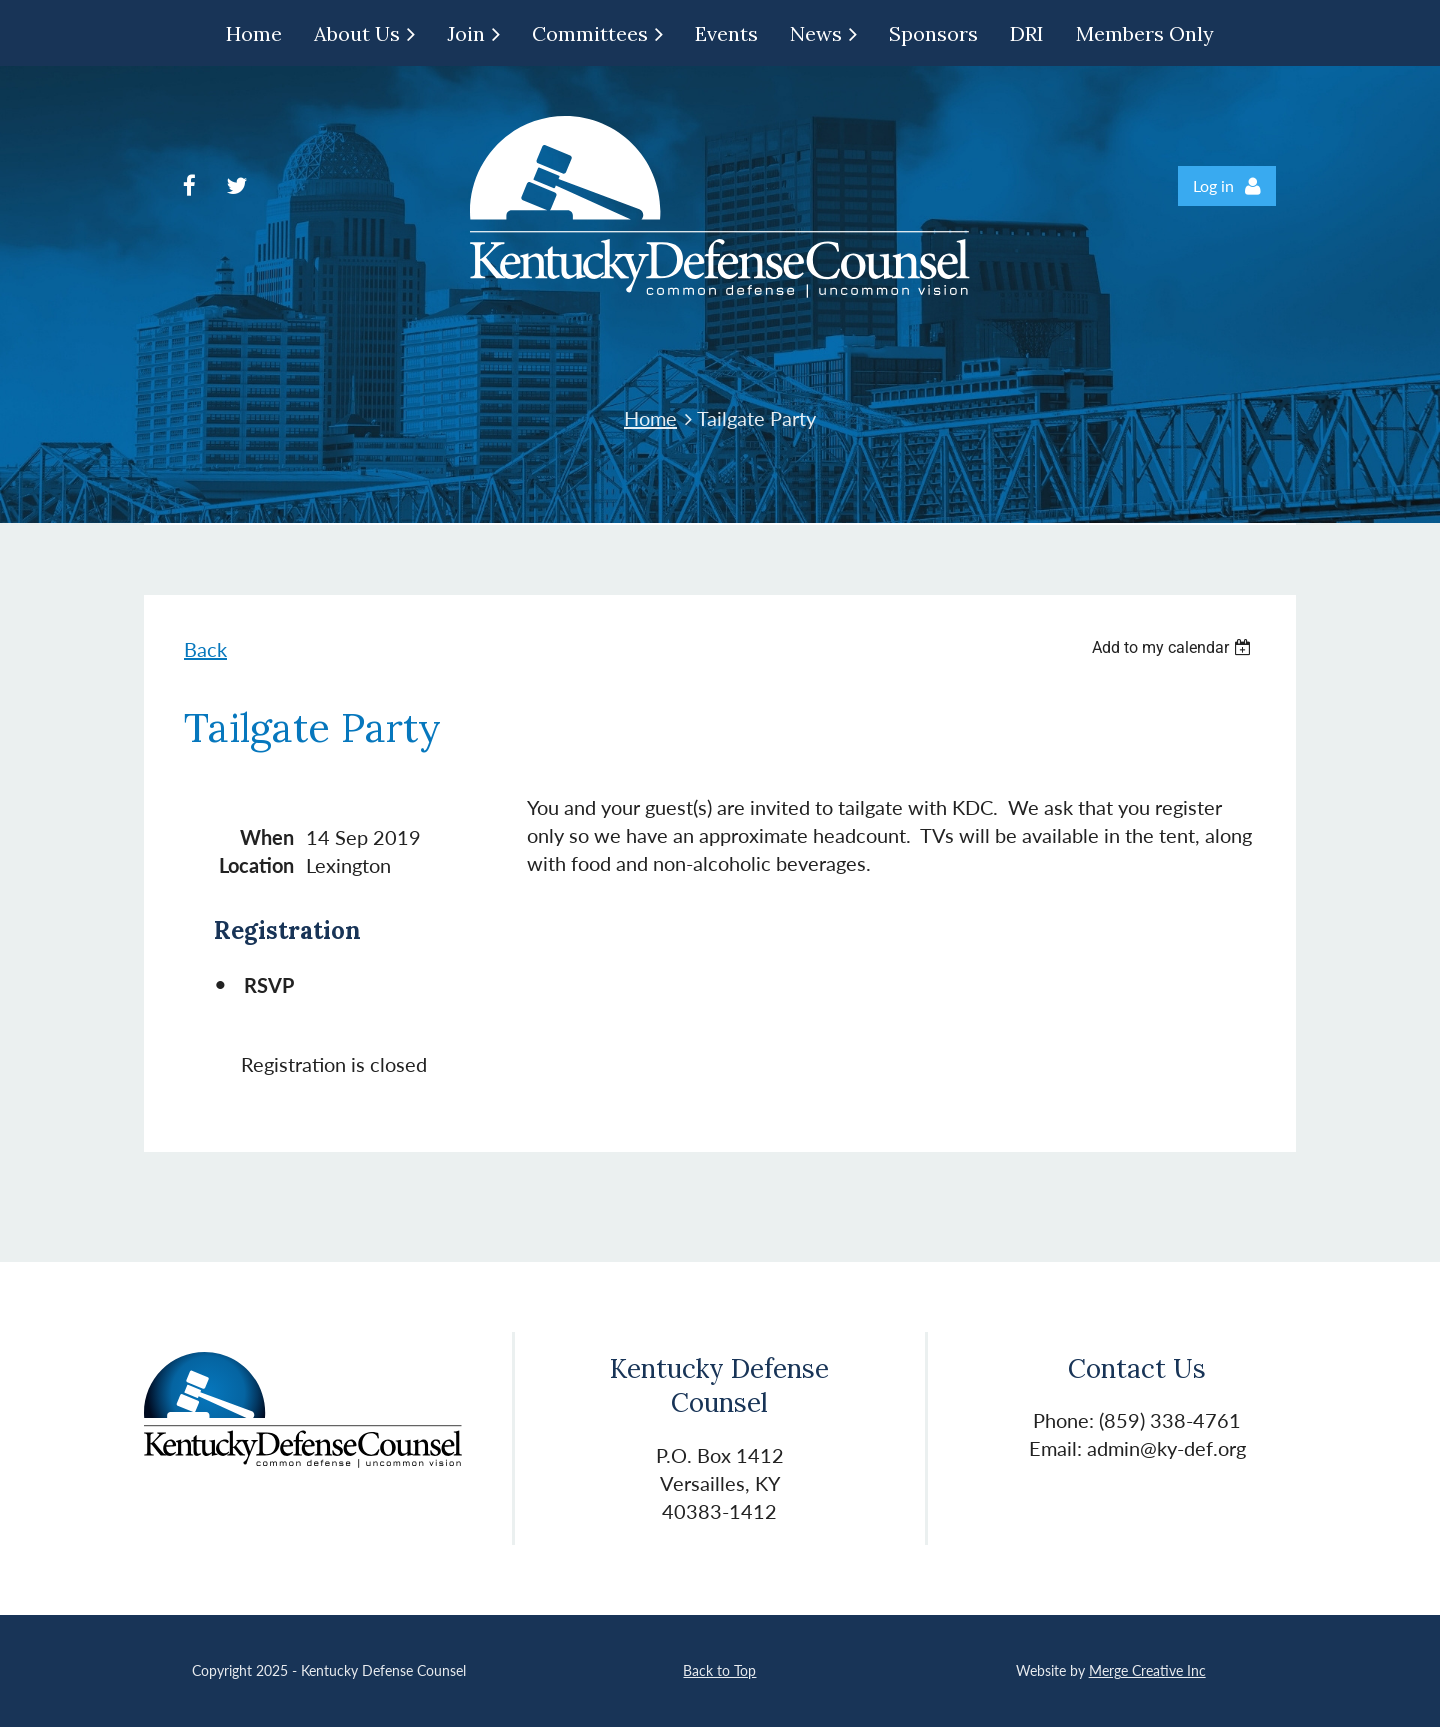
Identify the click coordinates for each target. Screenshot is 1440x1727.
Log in (1213, 185)
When (267, 837)
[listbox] (1174, 647)
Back (205, 649)
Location (256, 865)
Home (650, 418)
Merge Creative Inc (1147, 1670)
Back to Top (719, 1670)
